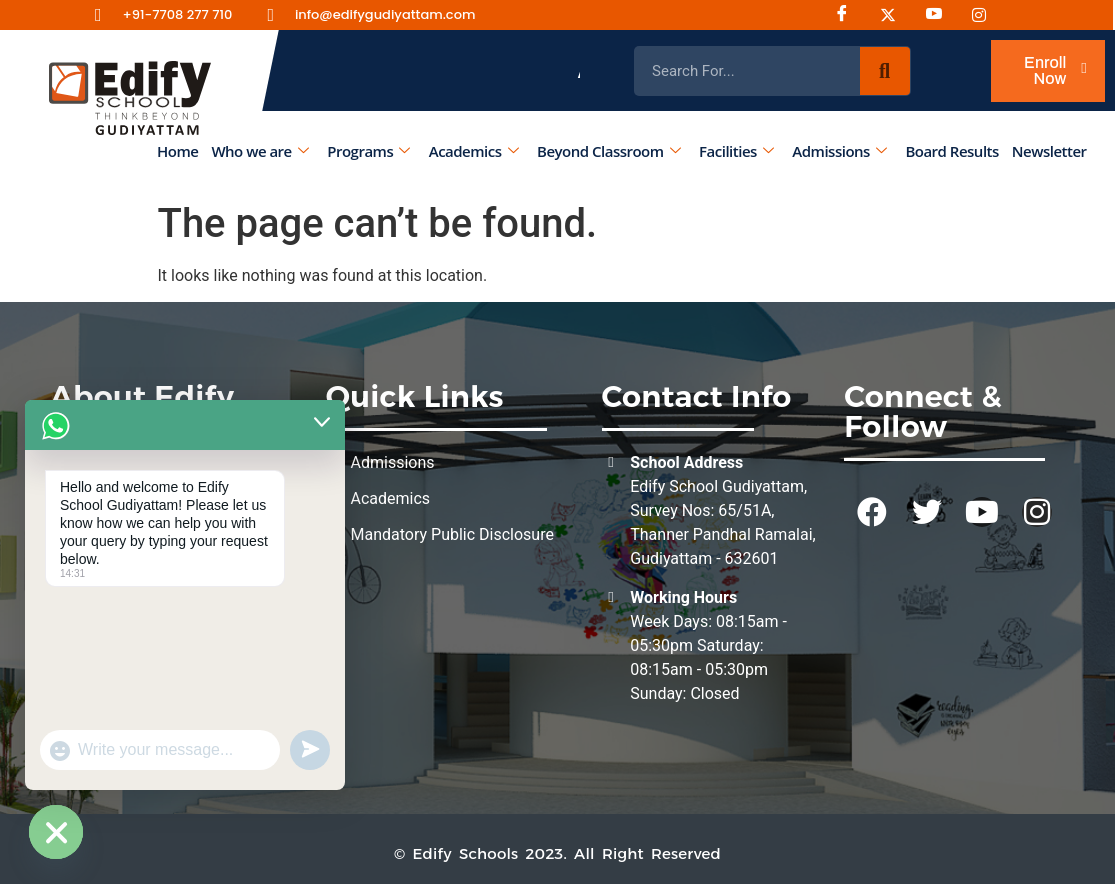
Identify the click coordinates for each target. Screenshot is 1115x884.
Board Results (952, 151)
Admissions (840, 151)
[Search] (885, 71)
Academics (473, 151)
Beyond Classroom (608, 151)
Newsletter (1049, 151)
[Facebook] (849, 15)
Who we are (260, 151)
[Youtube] (941, 15)
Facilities (737, 151)
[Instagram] (895, 15)
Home (177, 151)
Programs (369, 151)
